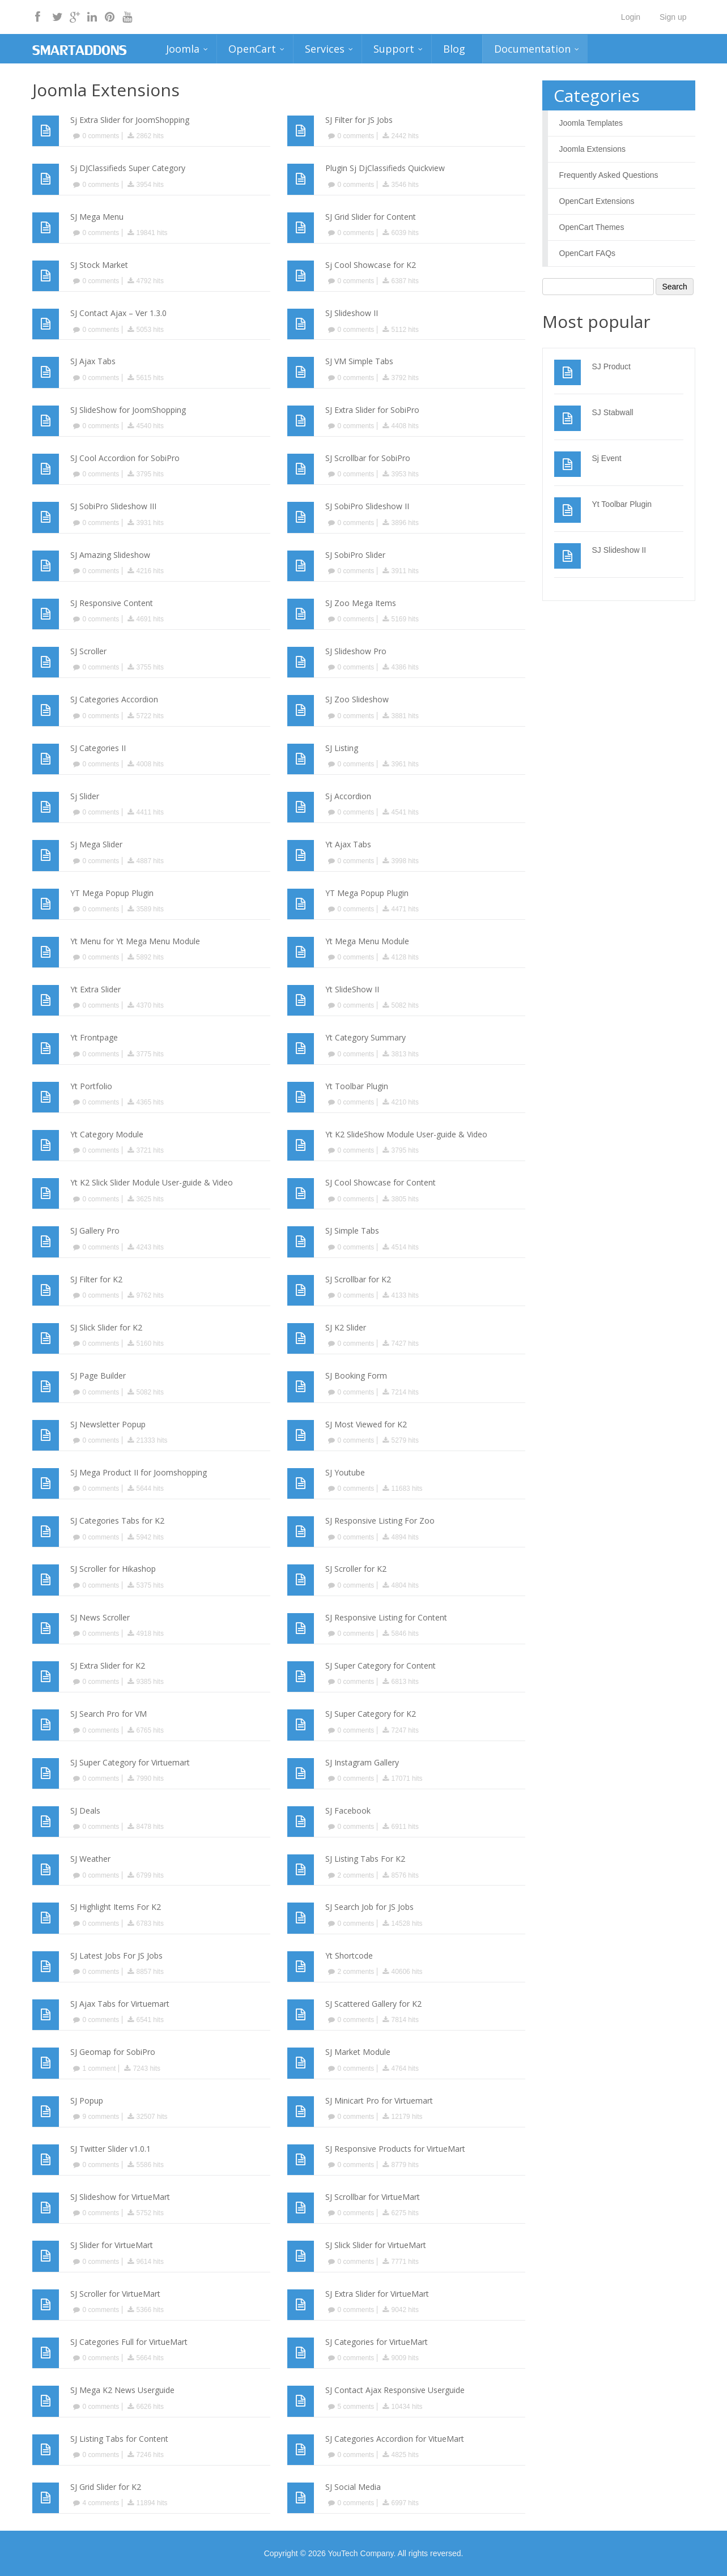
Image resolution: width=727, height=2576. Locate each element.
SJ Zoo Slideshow (357, 699)
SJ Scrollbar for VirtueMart (372, 2196)
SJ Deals (85, 1810)
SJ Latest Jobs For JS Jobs (116, 1955)
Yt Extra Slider (95, 989)
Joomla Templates (591, 122)
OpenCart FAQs (587, 253)
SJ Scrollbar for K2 (358, 1279)
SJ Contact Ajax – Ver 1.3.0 (118, 313)
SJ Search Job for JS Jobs (369, 1906)
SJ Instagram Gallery (362, 1762)
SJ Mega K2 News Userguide (122, 2390)
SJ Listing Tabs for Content (119, 2438)
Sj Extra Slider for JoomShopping (129, 119)
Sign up (673, 17)
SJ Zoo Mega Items (360, 603)
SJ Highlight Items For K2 (115, 1906)
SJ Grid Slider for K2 (105, 2486)
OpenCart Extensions (597, 201)
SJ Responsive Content (111, 603)
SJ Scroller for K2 (355, 1568)
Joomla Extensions (592, 148)
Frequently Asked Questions (608, 175)
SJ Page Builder (98, 1375)
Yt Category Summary (365, 1037)
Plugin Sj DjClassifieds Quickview (385, 168)
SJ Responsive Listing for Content (386, 1617)
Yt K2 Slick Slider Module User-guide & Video (151, 1182)
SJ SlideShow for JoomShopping (128, 409)
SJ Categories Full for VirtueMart (129, 2341)
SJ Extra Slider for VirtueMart (377, 2293)
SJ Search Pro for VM (108, 1713)
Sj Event (607, 458)
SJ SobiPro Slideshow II (367, 506)
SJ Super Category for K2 (370, 1713)
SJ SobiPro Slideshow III (113, 506)
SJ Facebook (348, 1810)
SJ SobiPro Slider (355, 554)
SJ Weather (90, 1858)
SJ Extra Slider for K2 (107, 1665)
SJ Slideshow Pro (355, 651)
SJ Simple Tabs (352, 1230)
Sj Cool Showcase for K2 (370, 264)
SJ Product (611, 366)
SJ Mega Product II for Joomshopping (138, 1472)
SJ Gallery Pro (95, 1230)
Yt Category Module (106, 1134)
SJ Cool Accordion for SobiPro (125, 458)
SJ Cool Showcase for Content (380, 1182)
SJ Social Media (353, 2486)
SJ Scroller (88, 651)
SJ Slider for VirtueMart (111, 2245)
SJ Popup (86, 2100)
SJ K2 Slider (345, 1327)
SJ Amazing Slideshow (110, 554)
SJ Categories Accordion (114, 699)
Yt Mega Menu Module (367, 941)
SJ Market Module (357, 2051)
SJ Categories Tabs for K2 (117, 1520)
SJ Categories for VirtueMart (376, 2341)
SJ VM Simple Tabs (359, 361)
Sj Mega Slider (96, 844)
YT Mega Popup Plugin (112, 893)
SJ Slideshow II (351, 313)
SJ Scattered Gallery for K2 (373, 2003)
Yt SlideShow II (352, 989)
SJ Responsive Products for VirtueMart (395, 2148)
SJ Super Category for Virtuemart (130, 1762)
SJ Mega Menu (97, 216)
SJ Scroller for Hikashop (113, 1568)
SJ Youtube (345, 1472)
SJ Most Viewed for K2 (366, 1424)
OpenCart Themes (591, 227)
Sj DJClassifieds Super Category (127, 168)
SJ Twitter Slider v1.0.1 (110, 2148)
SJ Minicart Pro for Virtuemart (379, 2100)
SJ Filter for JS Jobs (359, 119)
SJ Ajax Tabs (93, 361)
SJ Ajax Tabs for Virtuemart (119, 2003)
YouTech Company (360, 2553)
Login (630, 17)
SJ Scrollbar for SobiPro (367, 458)
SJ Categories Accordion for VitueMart (394, 2438)
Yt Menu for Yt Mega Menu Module (135, 941)
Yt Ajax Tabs (348, 844)
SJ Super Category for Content (380, 1665)
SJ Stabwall (613, 412)
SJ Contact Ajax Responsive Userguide (395, 2390)
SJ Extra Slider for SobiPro (372, 409)
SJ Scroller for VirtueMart (115, 2293)
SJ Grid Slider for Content (370, 216)
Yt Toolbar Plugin (356, 1086)
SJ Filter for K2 (96, 1279)
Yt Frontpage (94, 1037)
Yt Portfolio (91, 1086)
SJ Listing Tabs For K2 (365, 1858)
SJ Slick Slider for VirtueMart (375, 2245)
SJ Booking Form (356, 1375)
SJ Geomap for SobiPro (112, 2051)
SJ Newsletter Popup (108, 1424)
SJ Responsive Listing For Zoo (380, 1520)
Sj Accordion (348, 796)
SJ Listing (341, 748)
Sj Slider (84, 796)
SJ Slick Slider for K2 (106, 1327)
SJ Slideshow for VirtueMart (120, 2196)
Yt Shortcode (349, 1955)
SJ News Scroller (100, 1617)
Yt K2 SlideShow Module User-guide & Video (406, 1134)
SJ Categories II (98, 748)
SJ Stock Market (99, 264)
